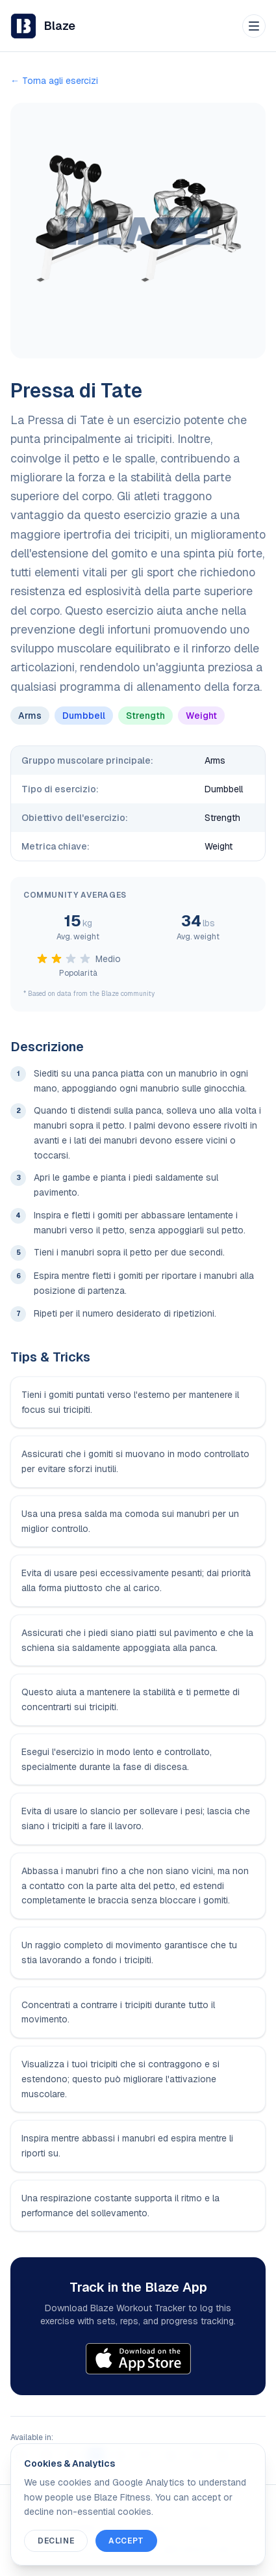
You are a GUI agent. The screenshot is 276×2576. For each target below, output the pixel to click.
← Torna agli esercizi (54, 81)
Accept (126, 2541)
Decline (56, 2541)
